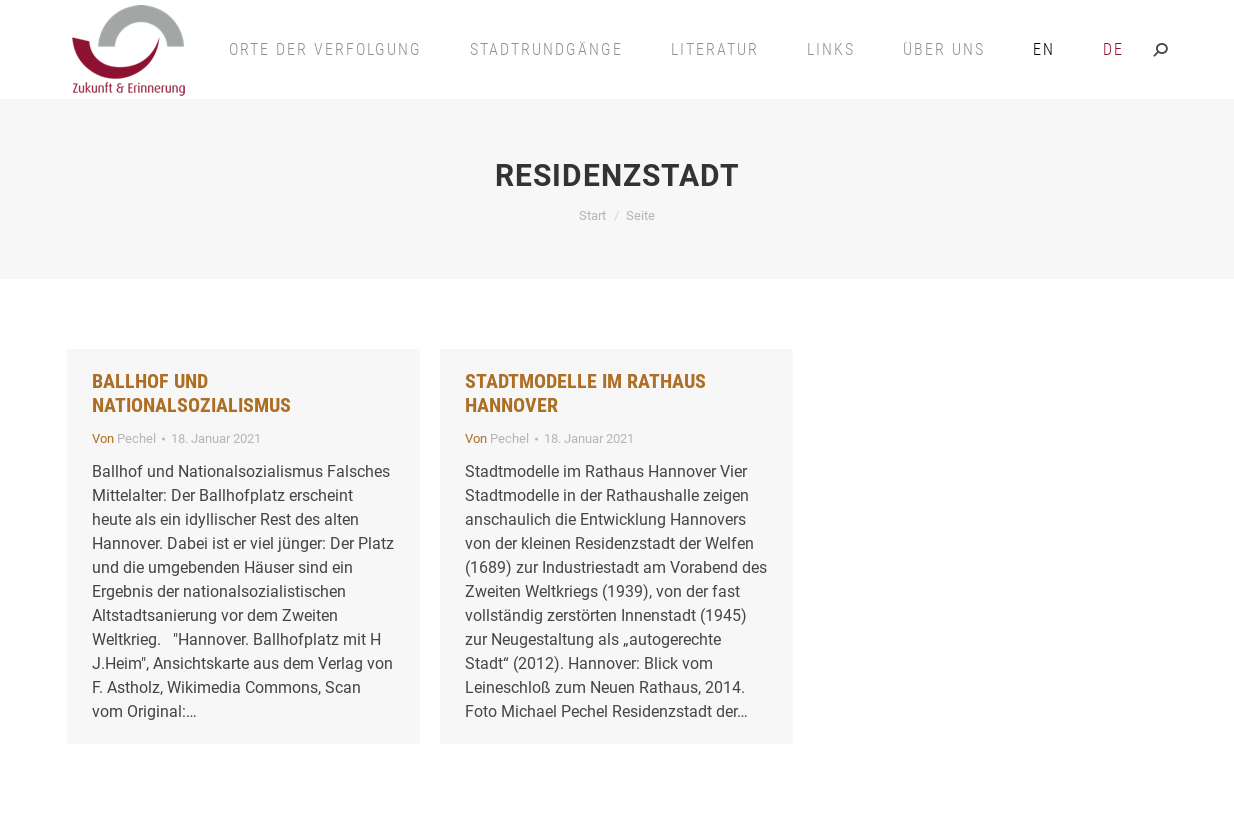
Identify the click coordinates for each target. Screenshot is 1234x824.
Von (124, 438)
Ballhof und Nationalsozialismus (191, 393)
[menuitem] (1044, 49)
